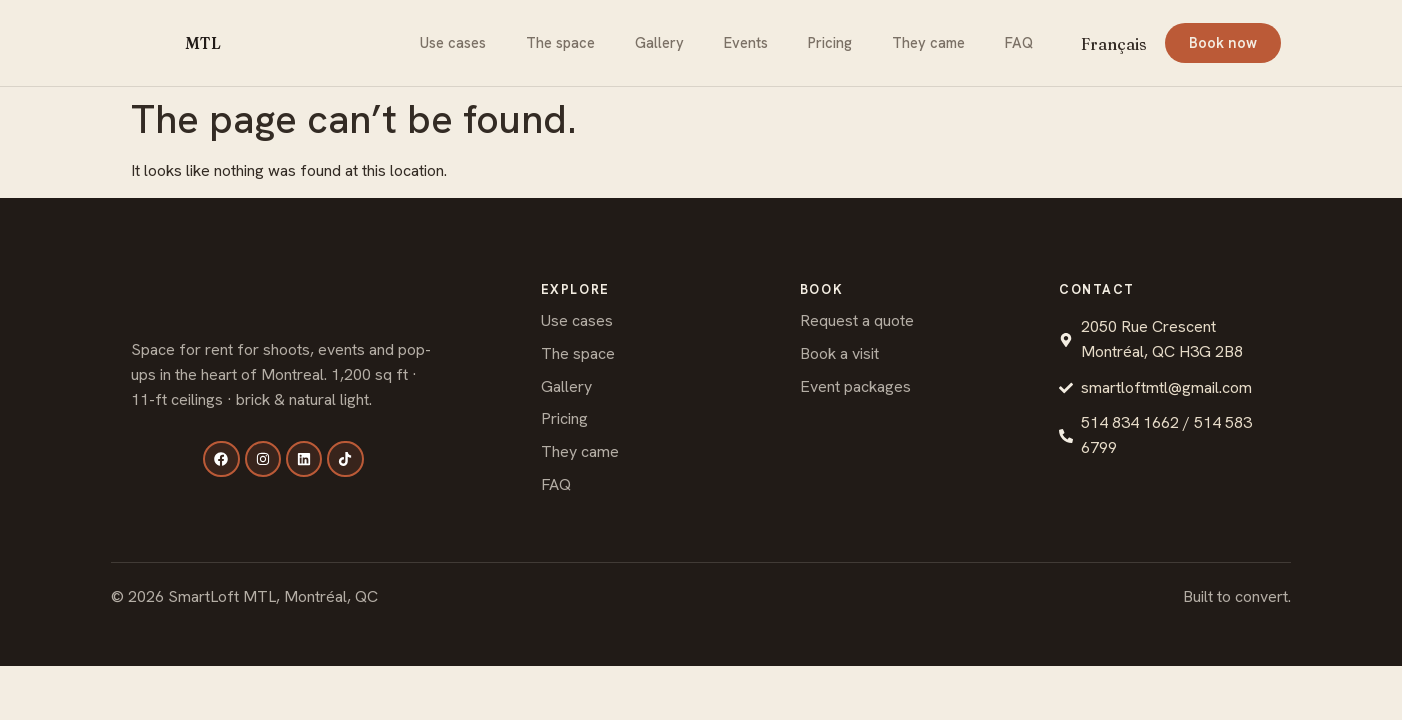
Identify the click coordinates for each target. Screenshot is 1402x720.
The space (560, 42)
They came (928, 42)
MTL (203, 43)
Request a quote (857, 320)
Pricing (830, 42)
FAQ (1019, 42)
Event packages (855, 386)
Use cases (453, 42)
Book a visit (839, 353)
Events (746, 42)
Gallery (659, 42)
